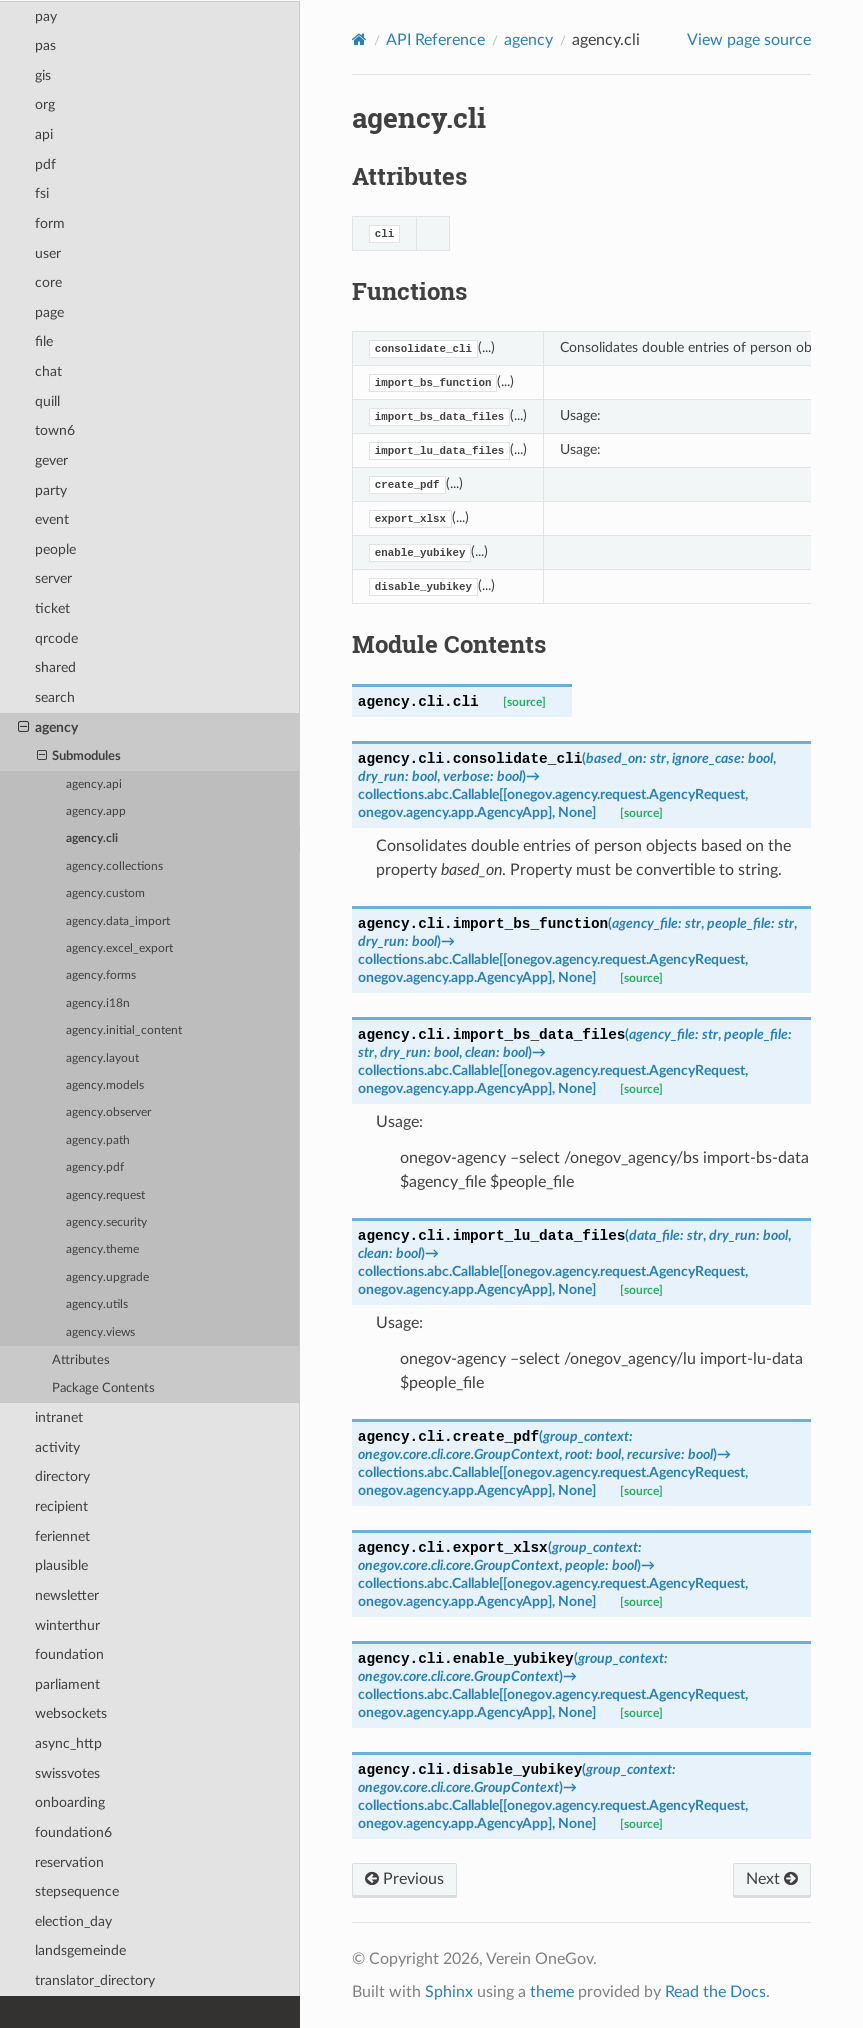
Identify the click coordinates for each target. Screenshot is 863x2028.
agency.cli (92, 838)
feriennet (62, 1536)
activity (57, 1447)
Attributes (81, 1360)
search (55, 697)
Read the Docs (715, 1992)
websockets (71, 1713)
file (44, 341)
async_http (68, 1743)
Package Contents (103, 1388)
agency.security (106, 1222)
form (50, 223)
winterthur (67, 1625)
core (48, 282)
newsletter (67, 1595)
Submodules (79, 757)
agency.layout (102, 1058)
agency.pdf (95, 1167)
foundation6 (73, 1832)
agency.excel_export (119, 948)
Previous (404, 1879)
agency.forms (101, 975)
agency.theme (102, 1249)
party (51, 490)
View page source (749, 40)
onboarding (70, 1802)
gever (51, 460)
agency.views (100, 1332)
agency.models (105, 1085)
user (48, 253)
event (52, 519)
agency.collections (114, 866)
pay (46, 16)
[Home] (359, 39)
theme (552, 1992)
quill (47, 401)
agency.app (96, 811)
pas (45, 45)
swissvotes (67, 1773)
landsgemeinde (80, 1950)
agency (48, 728)
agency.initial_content (124, 1030)
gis (43, 75)
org (45, 104)
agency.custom (105, 893)
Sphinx (449, 1992)
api (44, 134)
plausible (61, 1565)
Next (772, 1879)
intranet (59, 1417)
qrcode (56, 638)
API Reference (435, 40)
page (49, 312)
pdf (45, 164)
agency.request (105, 1195)
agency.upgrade (107, 1277)
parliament (67, 1684)
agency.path (98, 1140)
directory (62, 1476)
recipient (61, 1506)
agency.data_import (118, 921)
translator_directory (95, 1980)
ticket (52, 608)
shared (55, 667)
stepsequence (77, 1891)
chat (48, 371)
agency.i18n (98, 1003)
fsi (42, 193)
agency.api (94, 784)
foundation (69, 1654)
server (53, 578)
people (55, 549)
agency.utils (97, 1304)
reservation (69, 1862)
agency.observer (108, 1112)
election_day (73, 1921)
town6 (55, 430)
